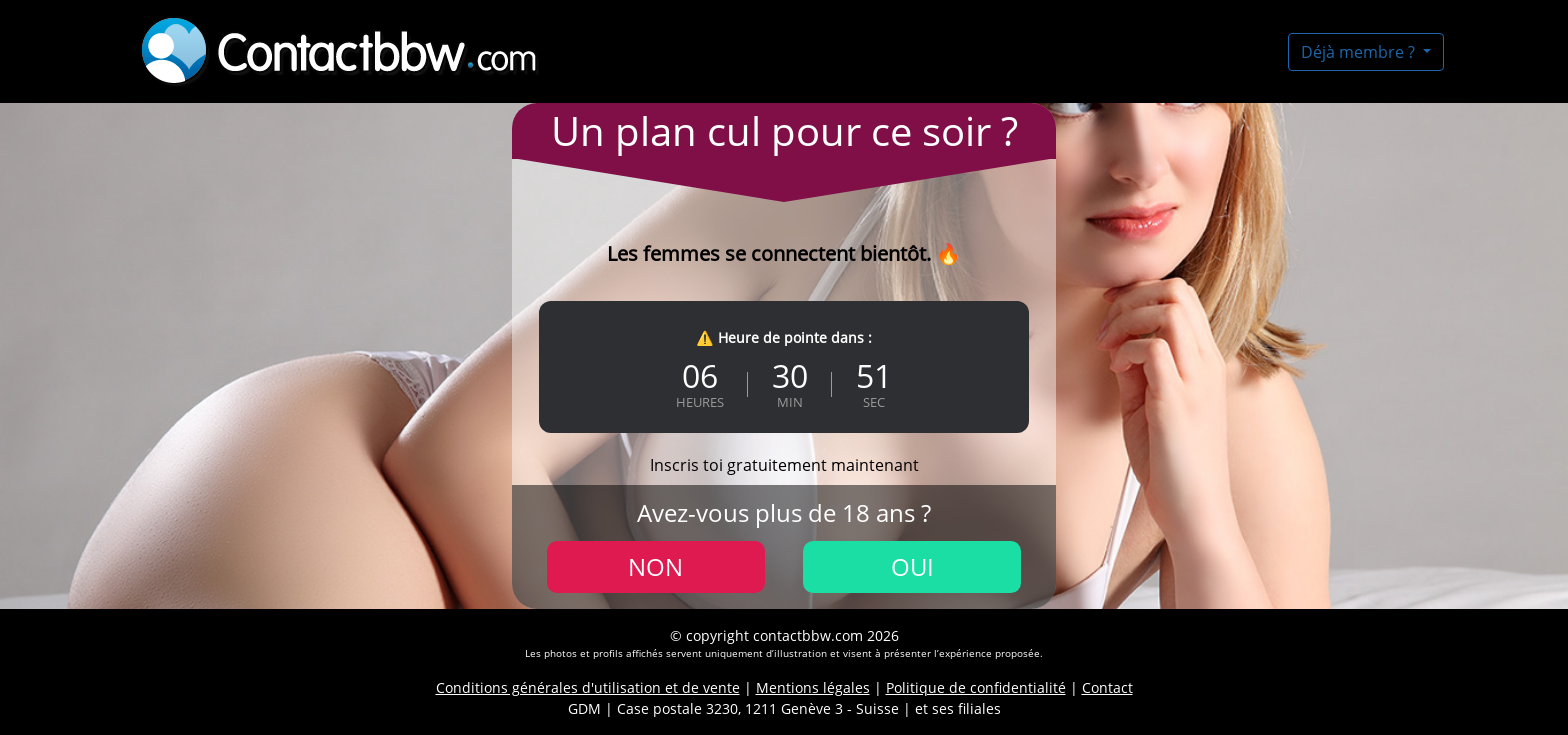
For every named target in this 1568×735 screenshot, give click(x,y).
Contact (1107, 687)
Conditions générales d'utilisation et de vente (588, 687)
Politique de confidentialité (976, 687)
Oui (912, 566)
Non (655, 566)
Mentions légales (813, 687)
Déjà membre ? (1360, 52)
